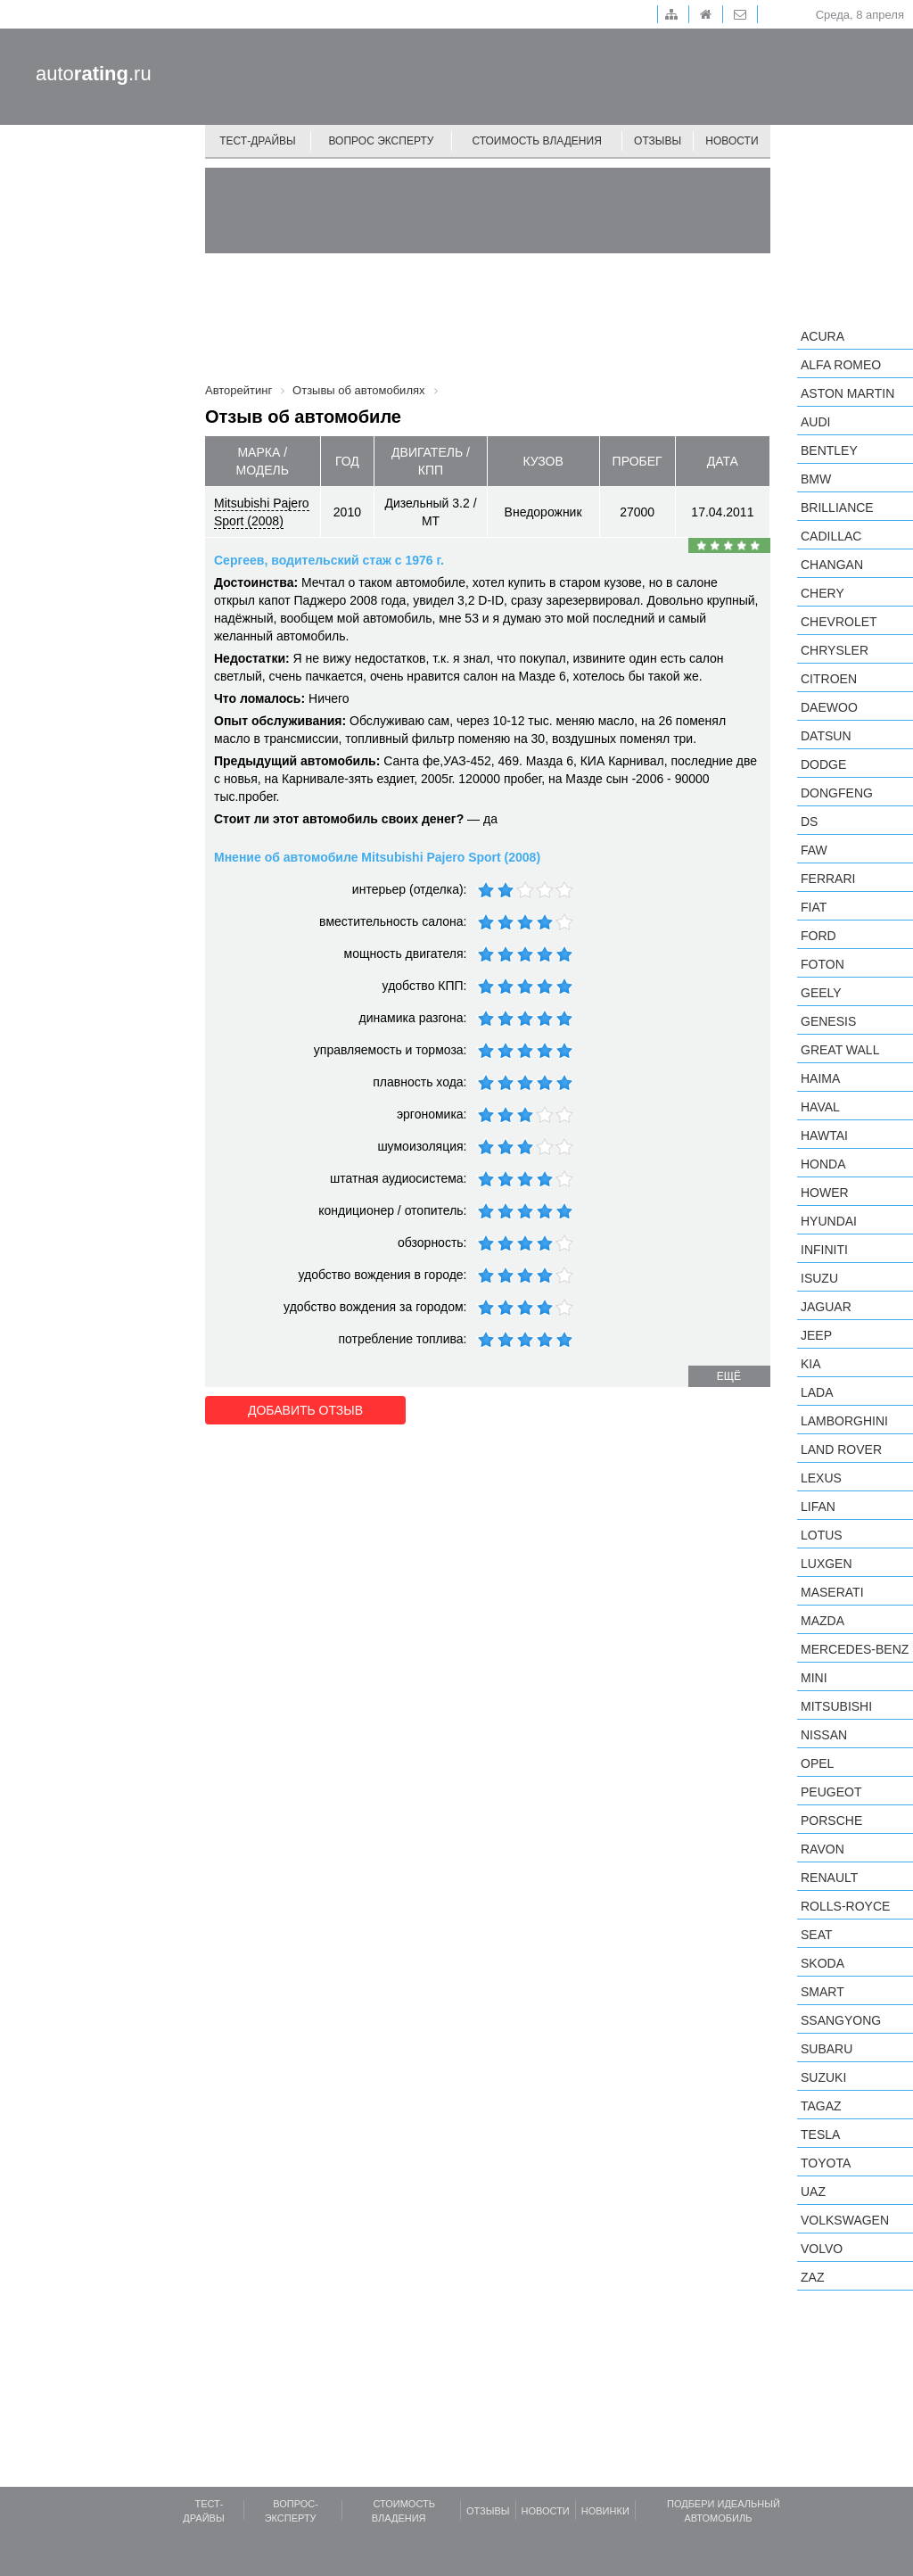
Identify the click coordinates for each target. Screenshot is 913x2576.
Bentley (829, 450)
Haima (820, 1078)
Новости (731, 141)
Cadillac (831, 536)
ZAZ (812, 2277)
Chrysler (834, 650)
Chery (822, 593)
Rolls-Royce (845, 1906)
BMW (816, 479)
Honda (823, 1164)
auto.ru (94, 73)
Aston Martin (847, 393)
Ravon (822, 1849)
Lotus (822, 1535)
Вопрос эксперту (381, 141)
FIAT (814, 907)
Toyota (826, 2163)
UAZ (813, 2191)
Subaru (826, 2049)
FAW (814, 850)
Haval (820, 1107)
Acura (822, 336)
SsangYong (841, 2020)
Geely (821, 993)
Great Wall (840, 1050)
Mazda (822, 1621)
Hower (825, 1192)
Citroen (829, 679)
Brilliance (837, 507)
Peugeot (831, 1792)
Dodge (823, 764)
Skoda (822, 1963)
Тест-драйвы (257, 141)
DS (809, 821)
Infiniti (824, 1250)
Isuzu (819, 1278)
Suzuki (823, 2077)
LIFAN (818, 1506)
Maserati (832, 1592)
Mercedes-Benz (855, 1649)
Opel (817, 1763)
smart (822, 1992)
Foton (822, 964)
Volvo (822, 2249)
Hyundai (829, 1221)
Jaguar (826, 1307)
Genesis (828, 1021)
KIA (811, 1364)
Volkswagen (845, 2220)
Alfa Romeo (841, 365)
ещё (729, 1376)
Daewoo (829, 707)
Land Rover (841, 1449)
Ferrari (828, 878)
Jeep (816, 1335)
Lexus (821, 1478)
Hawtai (824, 1135)
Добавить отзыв (305, 1410)
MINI (814, 1678)
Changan (832, 564)
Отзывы (657, 141)
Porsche (831, 1820)
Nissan (824, 1735)
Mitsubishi (836, 1706)
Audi (815, 422)
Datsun (826, 736)
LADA (817, 1392)
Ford (818, 936)
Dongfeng (837, 793)
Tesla (820, 2134)
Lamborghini (844, 1421)
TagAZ (821, 2106)
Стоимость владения (536, 141)
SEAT (817, 1935)
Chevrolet (839, 622)
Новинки (605, 2511)
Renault (829, 1877)
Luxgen (826, 1563)
